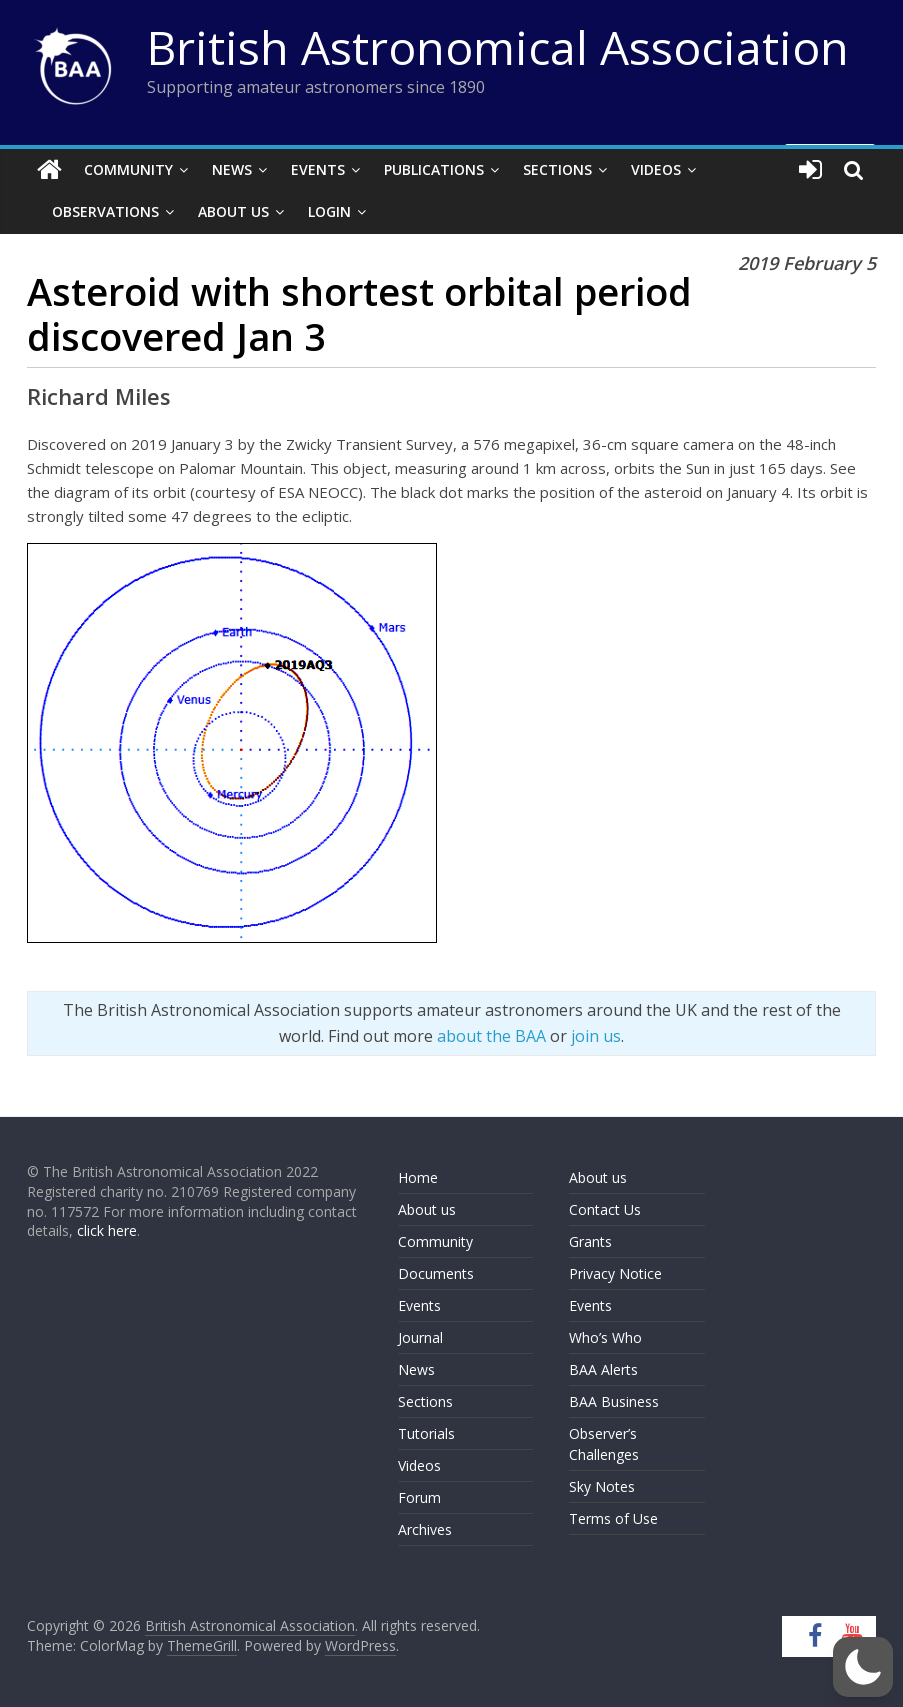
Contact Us (605, 1209)
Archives (425, 1529)
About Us (233, 211)
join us (596, 1036)
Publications (434, 169)
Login (329, 211)
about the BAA (491, 1036)
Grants (590, 1241)
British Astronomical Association (498, 47)
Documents (436, 1273)
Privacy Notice (615, 1273)
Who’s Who (605, 1337)
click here (107, 1230)
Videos (656, 169)
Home (418, 1177)
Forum (419, 1497)
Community (128, 169)
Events (318, 169)
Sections (557, 169)
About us (427, 1209)
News (232, 169)
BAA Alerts (603, 1369)
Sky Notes (602, 1486)
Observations (105, 211)
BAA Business (614, 1401)
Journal (420, 1337)
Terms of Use (613, 1518)
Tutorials (426, 1433)
